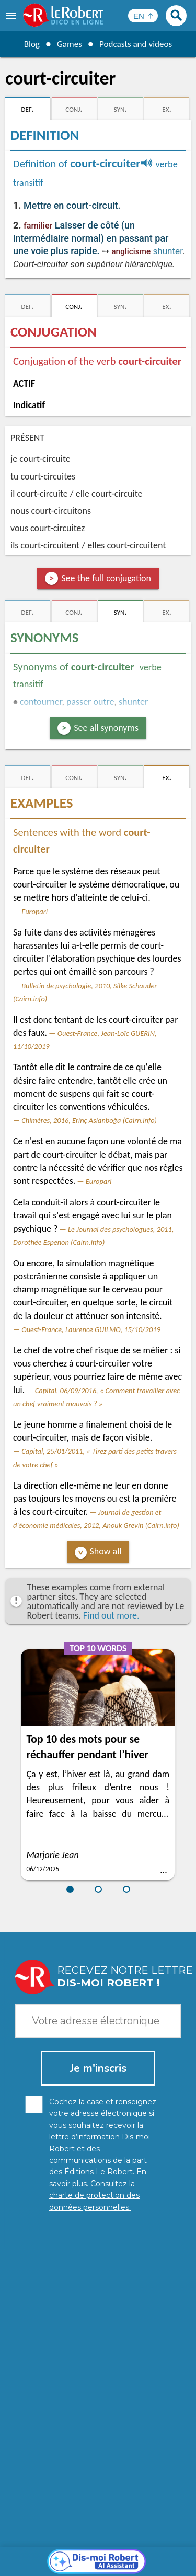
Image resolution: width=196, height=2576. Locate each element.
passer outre (90, 702)
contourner (41, 702)
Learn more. (159, 2529)
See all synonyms (106, 728)
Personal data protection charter (87, 2544)
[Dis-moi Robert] (98, 2323)
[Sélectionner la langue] (143, 15)
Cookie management (95, 2555)
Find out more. (111, 1615)
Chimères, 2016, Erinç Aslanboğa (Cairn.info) (89, 1120)
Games (68, 44)
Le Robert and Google (98, 2565)
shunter (167, 251)
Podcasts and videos (136, 44)
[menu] (12, 15)
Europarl (34, 911)
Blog (29, 44)
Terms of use (158, 2555)
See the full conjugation (106, 578)
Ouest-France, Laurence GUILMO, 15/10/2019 (90, 1329)
